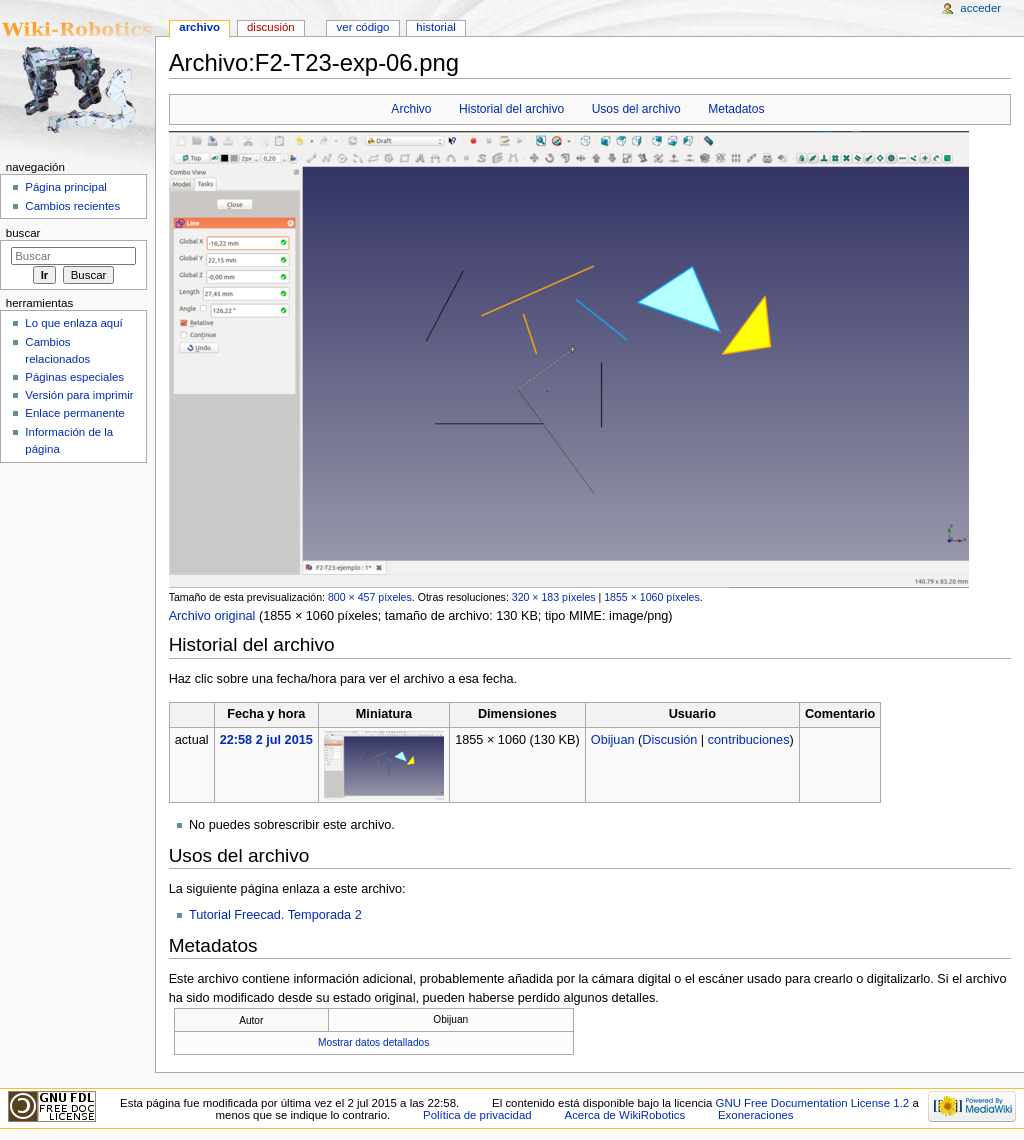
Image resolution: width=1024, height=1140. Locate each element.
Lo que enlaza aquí (73, 323)
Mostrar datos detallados (373, 1042)
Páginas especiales (74, 377)
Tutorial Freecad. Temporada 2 (275, 915)
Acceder (980, 8)
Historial (435, 27)
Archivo (411, 109)
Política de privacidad (477, 1115)
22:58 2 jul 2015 (266, 740)
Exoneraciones (756, 1115)
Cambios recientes (72, 206)
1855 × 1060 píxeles (652, 597)
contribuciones (749, 740)
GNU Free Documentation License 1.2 (813, 1103)
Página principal (66, 187)
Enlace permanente (74, 413)
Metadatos (736, 109)
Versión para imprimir (79, 395)
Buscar (23, 233)
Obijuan (613, 740)
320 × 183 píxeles (554, 597)
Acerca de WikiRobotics (625, 1115)
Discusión (669, 740)
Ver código (363, 27)
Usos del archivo (636, 109)
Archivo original (212, 616)
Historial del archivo (511, 109)
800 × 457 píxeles (370, 597)
